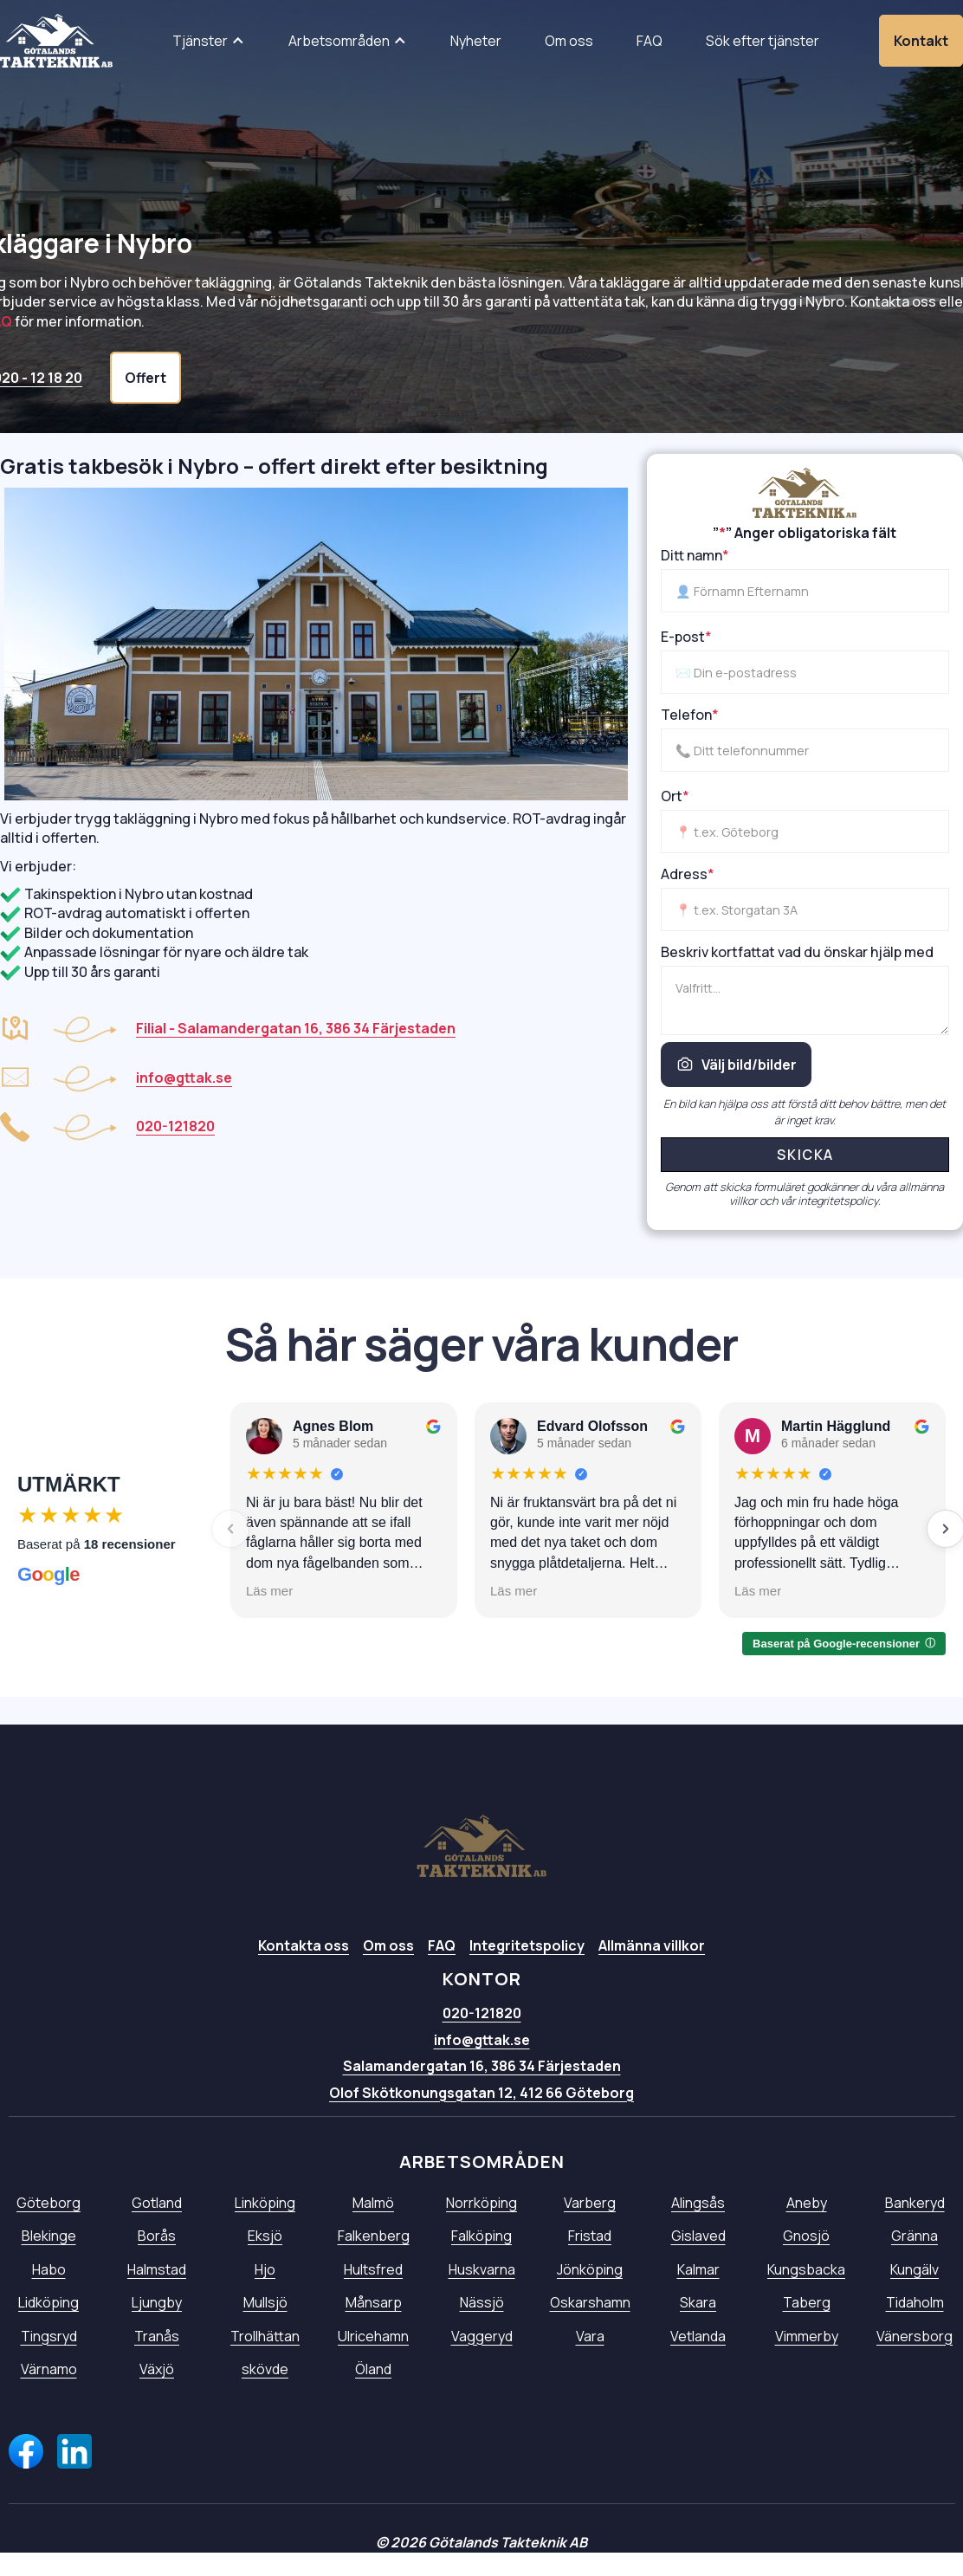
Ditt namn (695, 555)
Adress (687, 873)
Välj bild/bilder (736, 1064)
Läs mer (269, 1590)
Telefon (690, 714)
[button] (208, 40)
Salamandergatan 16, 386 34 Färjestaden (482, 2093)
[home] (56, 41)
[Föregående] (230, 1529)
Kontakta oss (303, 1973)
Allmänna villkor (651, 1973)
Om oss (388, 1973)
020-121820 (482, 2040)
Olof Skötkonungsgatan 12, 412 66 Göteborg (481, 2119)
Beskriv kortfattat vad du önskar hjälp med (797, 951)
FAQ (442, 1973)
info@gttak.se (482, 2066)
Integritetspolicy (527, 1973)
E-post (686, 636)
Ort (675, 796)
